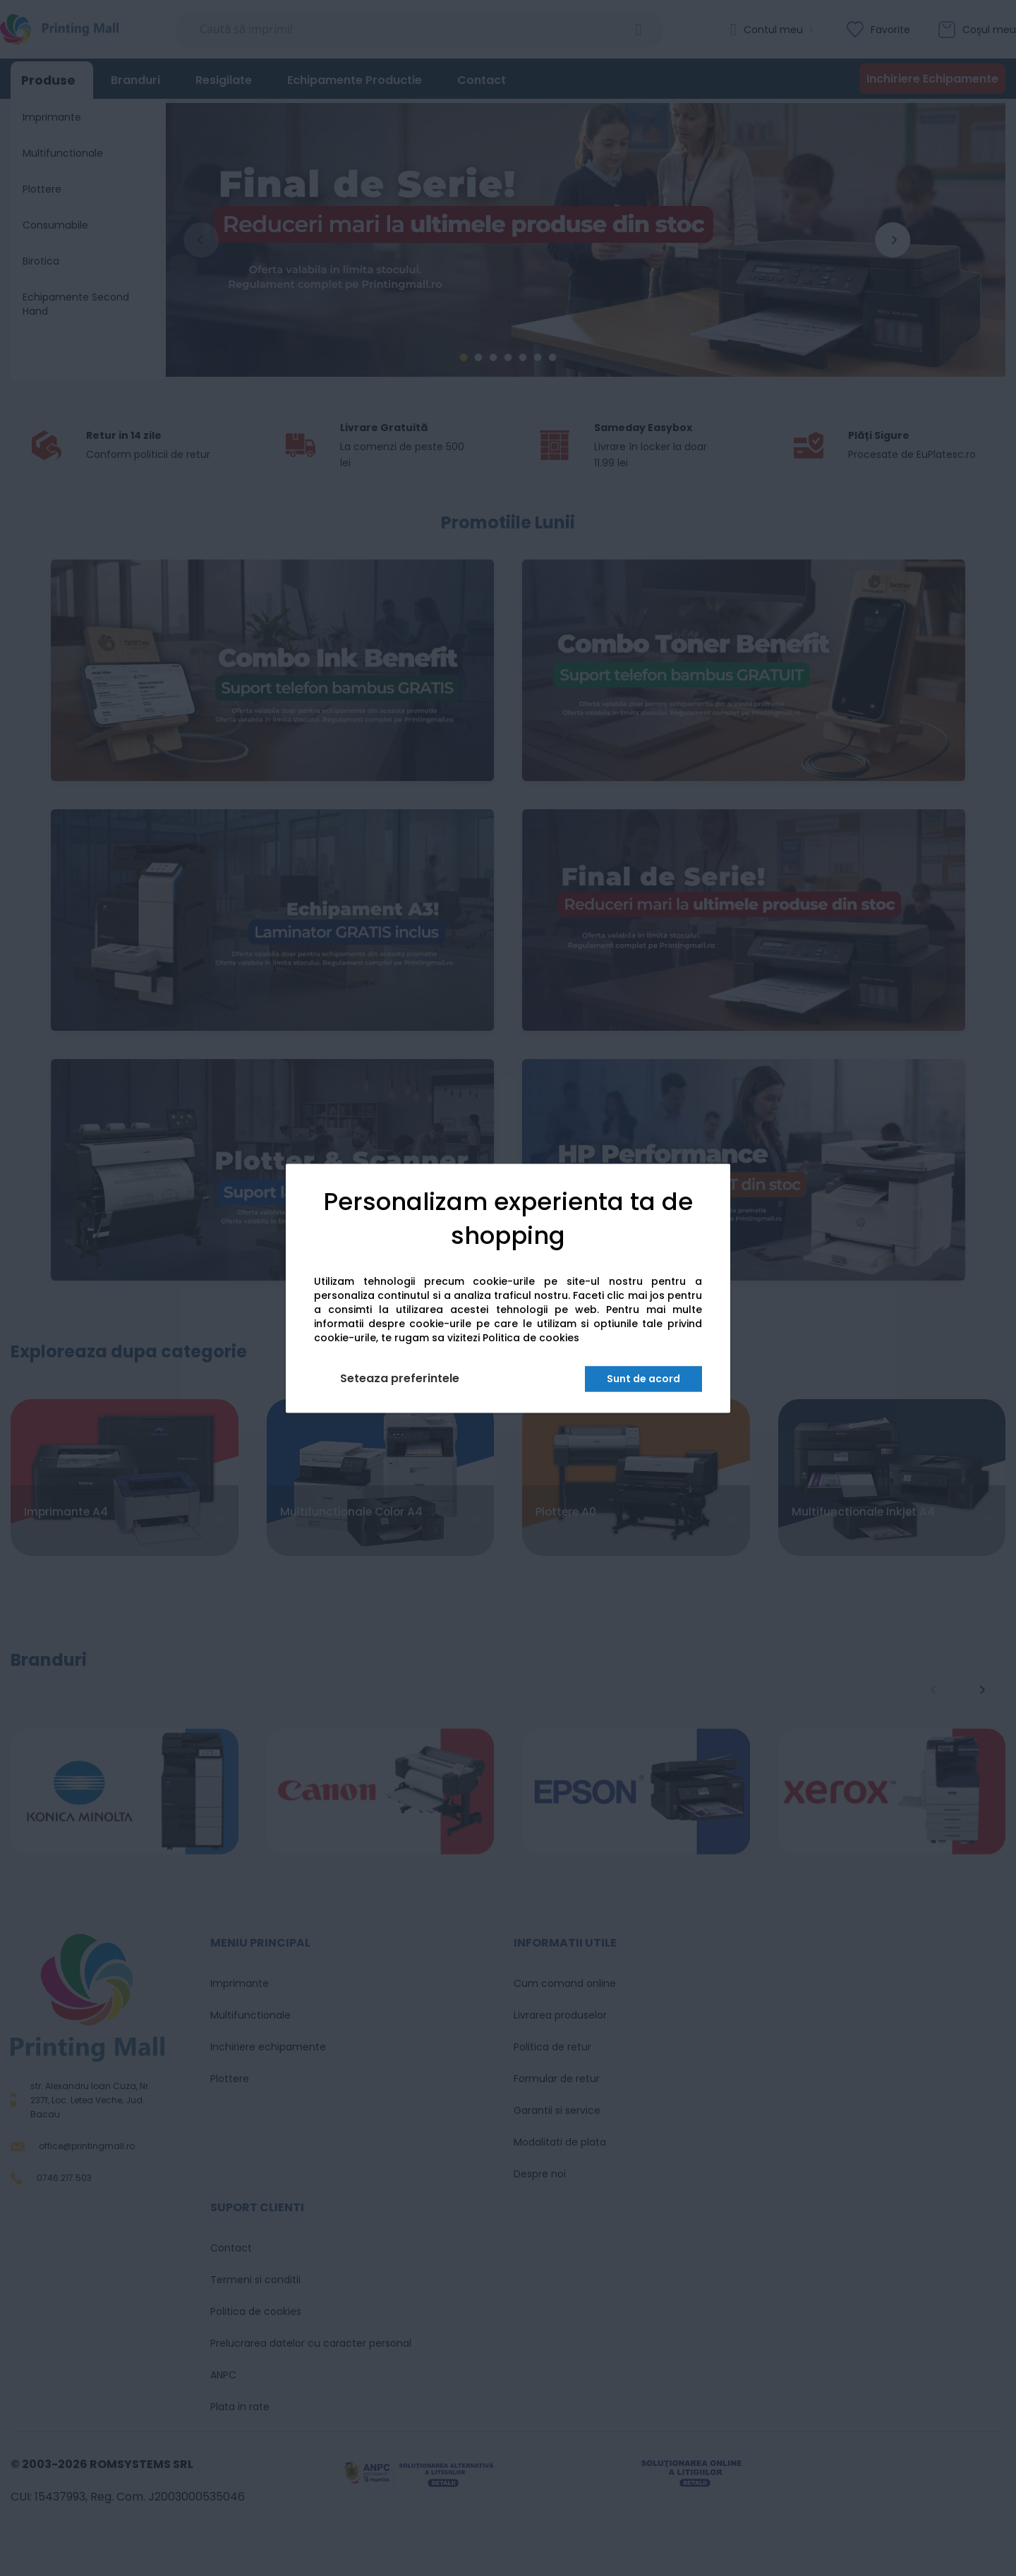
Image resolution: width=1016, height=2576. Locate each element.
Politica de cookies (531, 1338)
